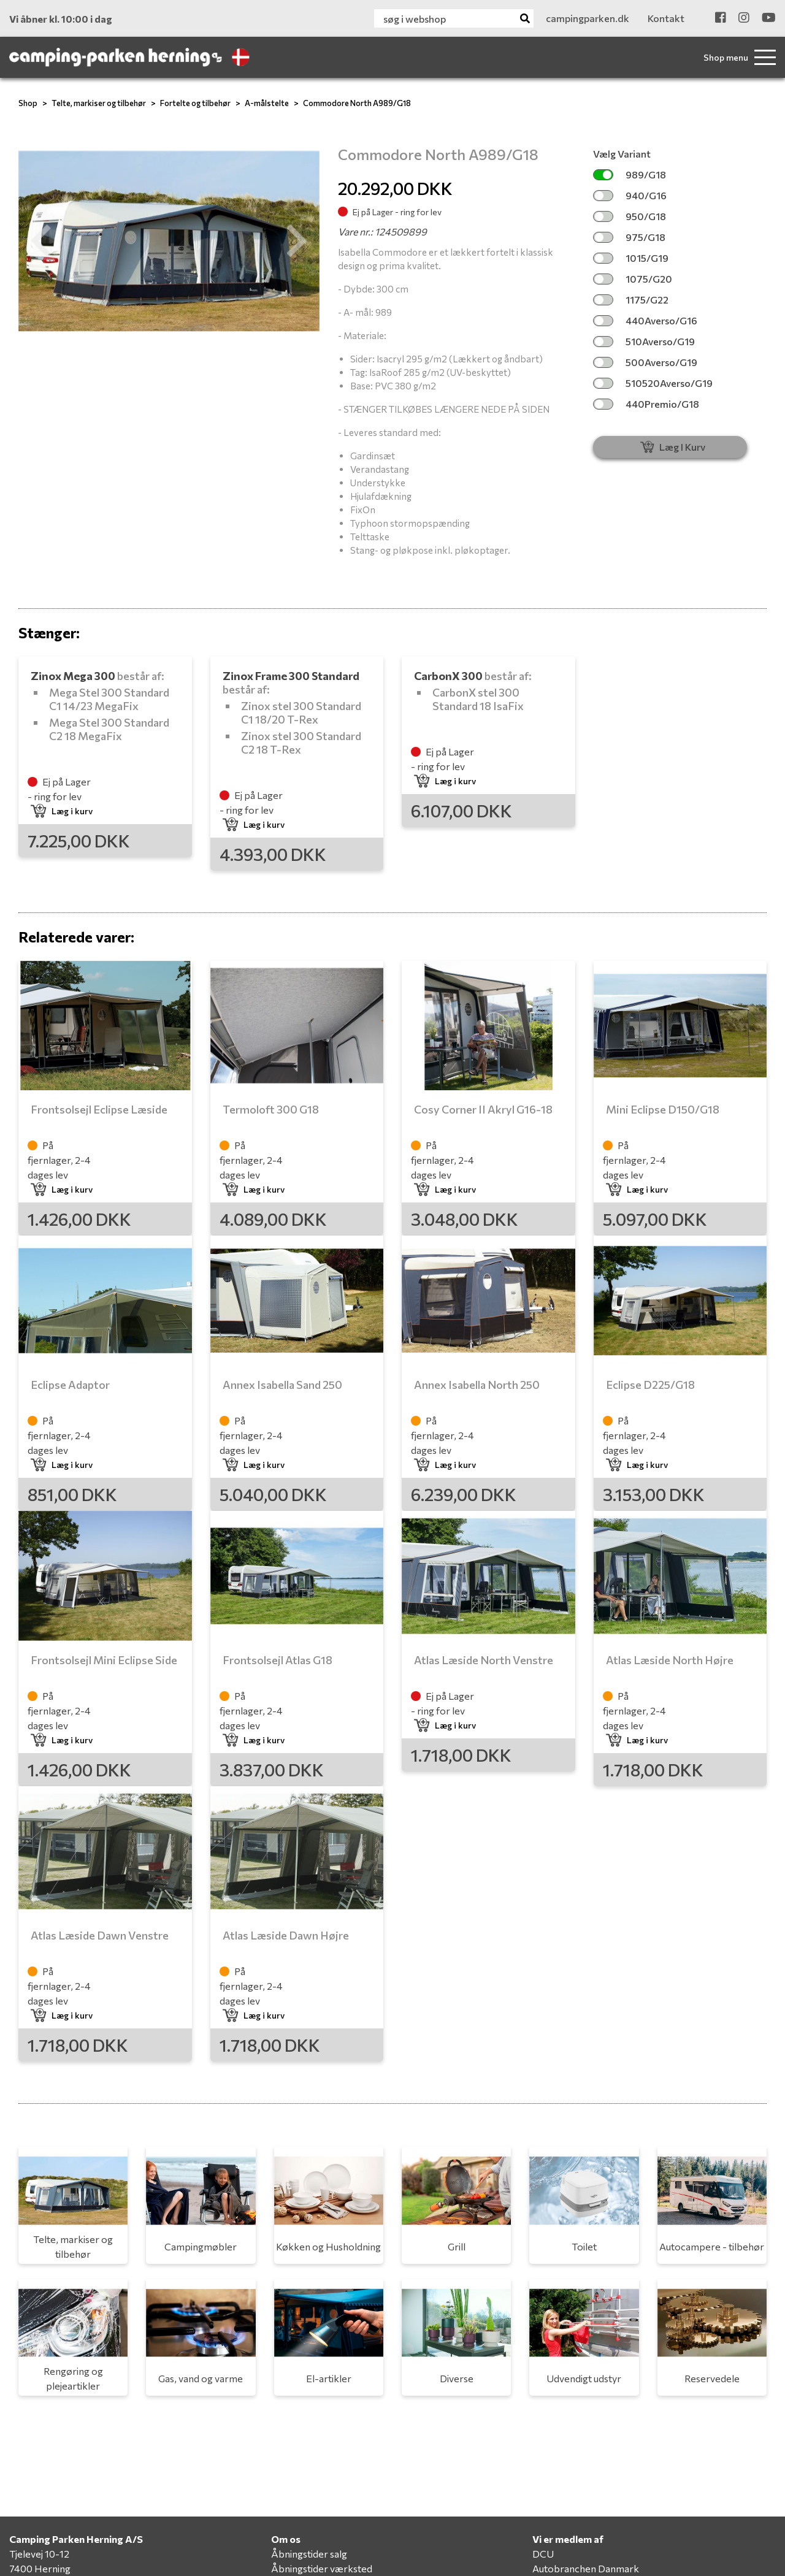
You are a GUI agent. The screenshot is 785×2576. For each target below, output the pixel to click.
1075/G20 (632, 279)
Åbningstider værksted (321, 2568)
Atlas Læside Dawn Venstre (100, 1935)
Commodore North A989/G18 (357, 103)
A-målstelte (267, 103)
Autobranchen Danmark (585, 2568)
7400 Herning (40, 2568)
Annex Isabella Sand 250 (282, 1384)
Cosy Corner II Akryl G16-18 (483, 1109)
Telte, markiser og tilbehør (99, 103)
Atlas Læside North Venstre (483, 1660)
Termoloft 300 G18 (271, 1109)
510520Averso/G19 (653, 383)
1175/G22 (630, 299)
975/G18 (629, 237)
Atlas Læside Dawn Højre (286, 1935)
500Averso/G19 (645, 362)
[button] (41, 241)
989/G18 (629, 174)
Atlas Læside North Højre (669, 1660)
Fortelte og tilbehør (195, 103)
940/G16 (630, 195)
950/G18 (629, 216)
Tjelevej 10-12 (39, 2553)
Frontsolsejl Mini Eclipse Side (104, 1660)
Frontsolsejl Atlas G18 (277, 1660)
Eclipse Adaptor (70, 1384)
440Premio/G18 (646, 404)
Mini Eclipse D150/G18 (662, 1109)
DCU (543, 2553)
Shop (27, 103)
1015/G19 (630, 258)
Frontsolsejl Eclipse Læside (99, 1109)
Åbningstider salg (309, 2553)
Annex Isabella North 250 (477, 1384)
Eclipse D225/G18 (650, 1384)
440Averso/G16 (645, 320)
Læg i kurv (62, 811)
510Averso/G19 (644, 341)
